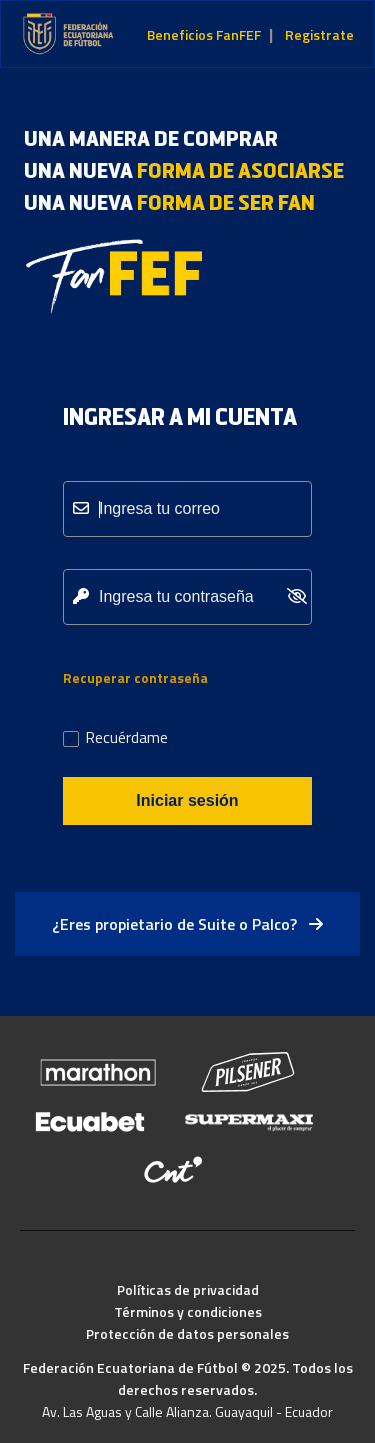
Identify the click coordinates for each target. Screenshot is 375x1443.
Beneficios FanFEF (204, 34)
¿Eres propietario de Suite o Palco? (187, 924)
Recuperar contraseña (135, 677)
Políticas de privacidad (188, 1289)
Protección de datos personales (187, 1333)
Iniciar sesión (187, 800)
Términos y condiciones (188, 1311)
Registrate (319, 34)
